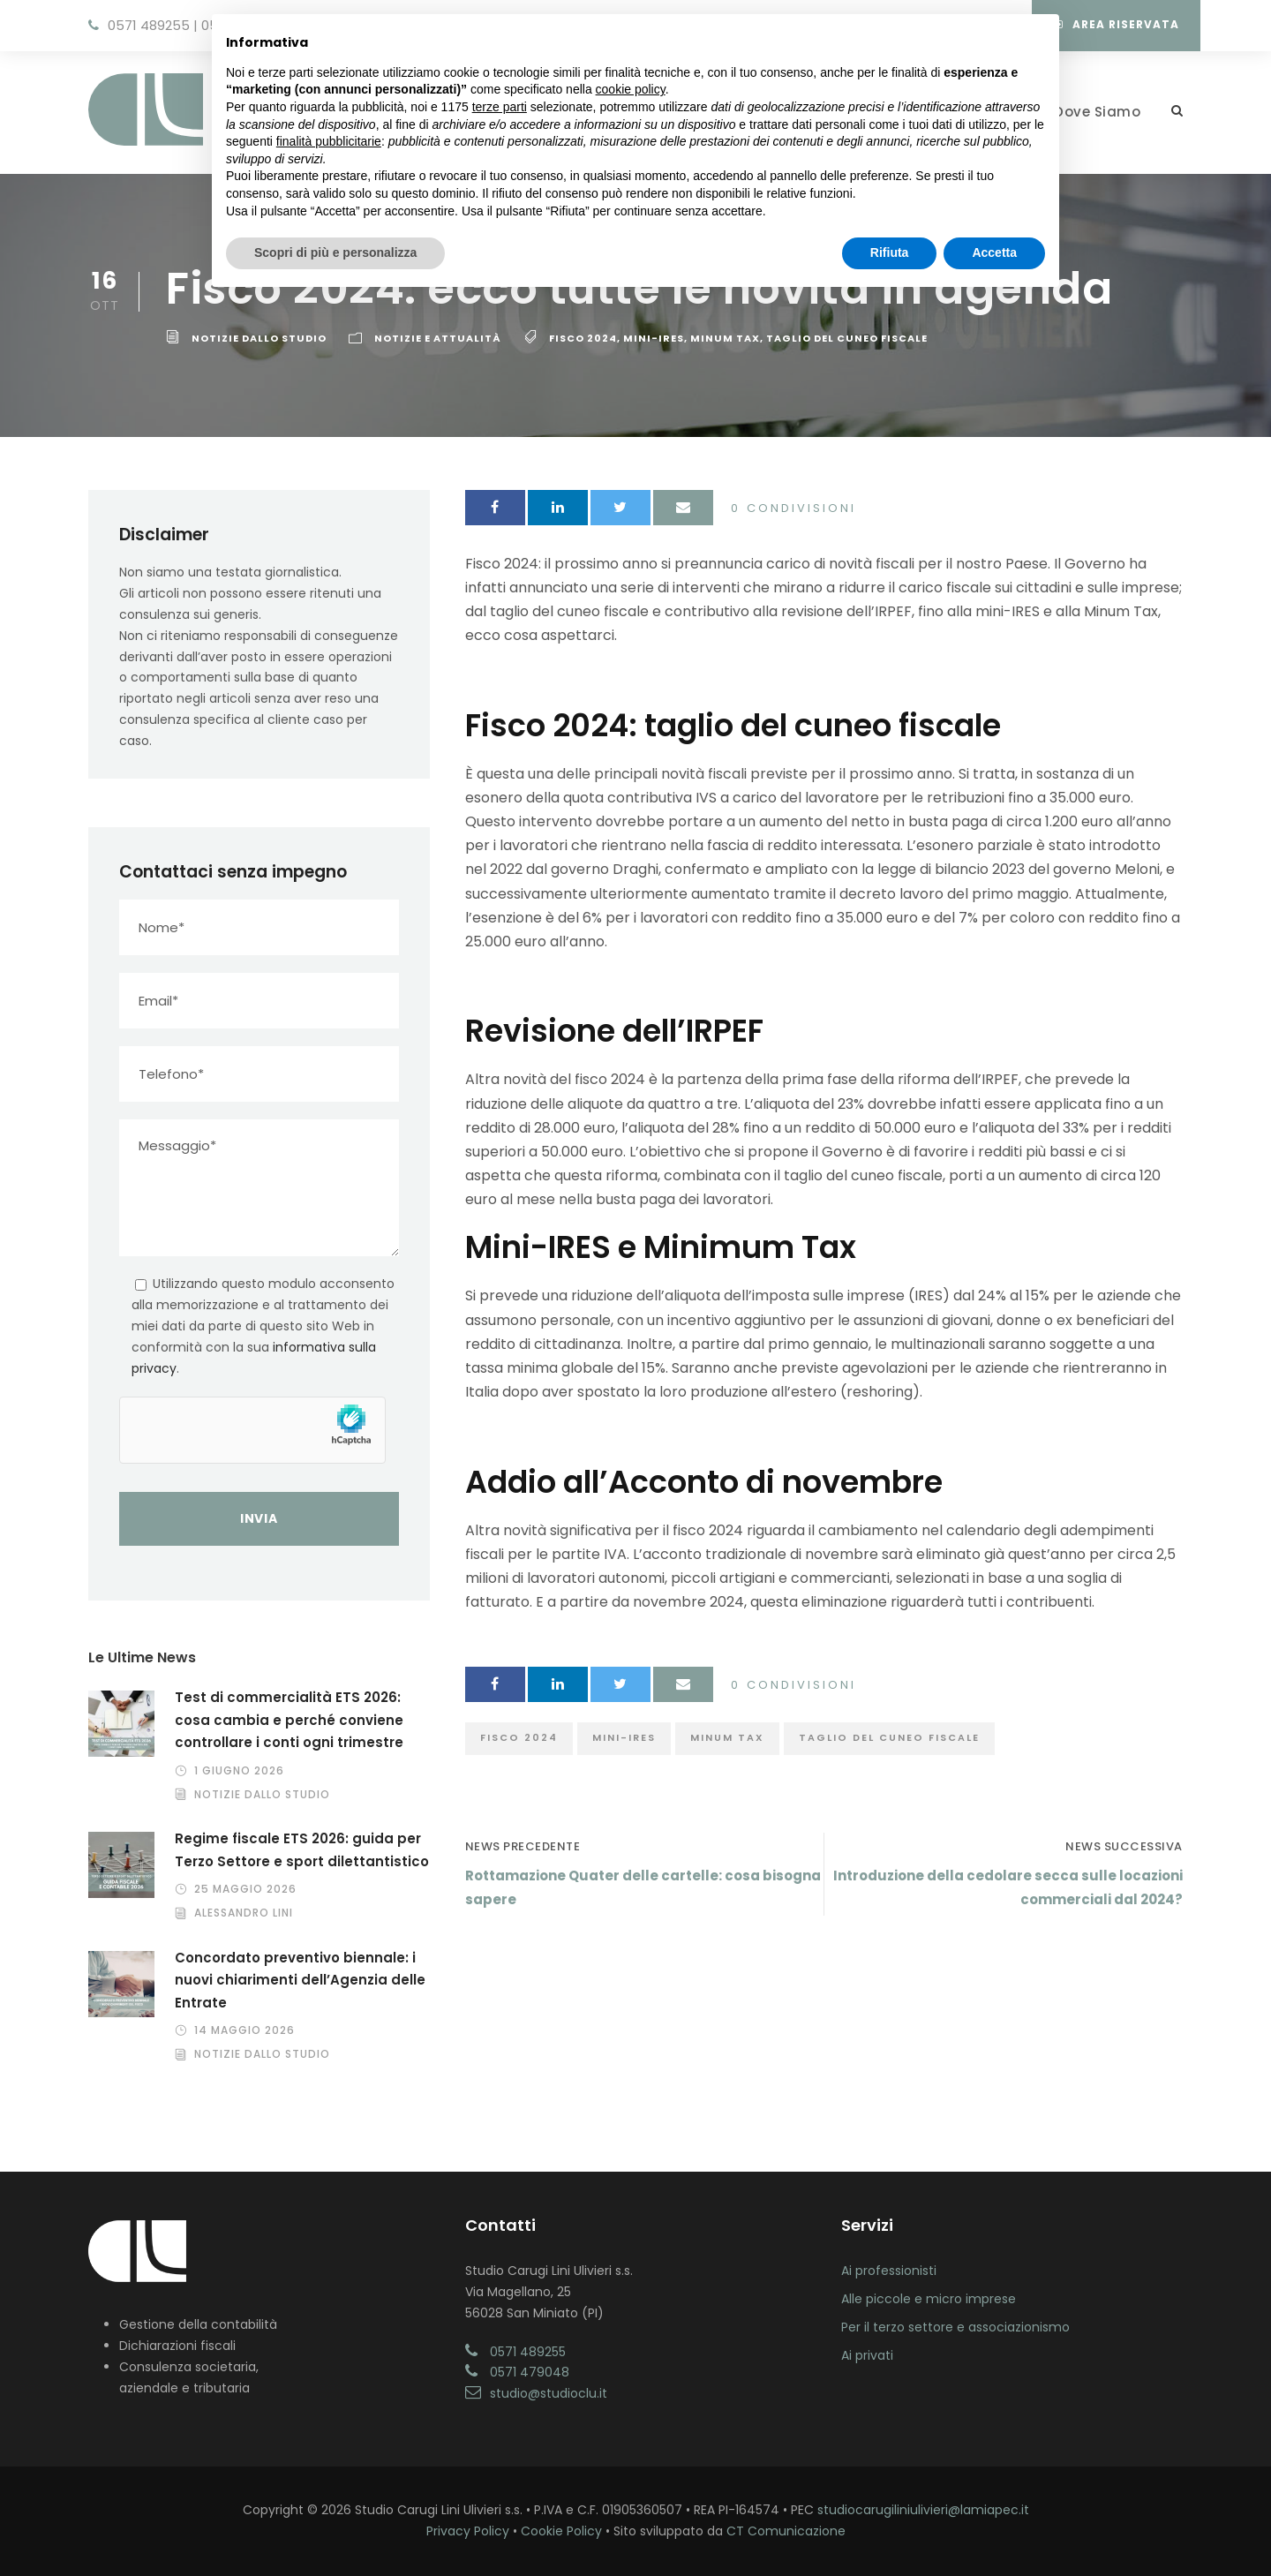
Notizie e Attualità (437, 338)
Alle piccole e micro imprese (928, 2299)
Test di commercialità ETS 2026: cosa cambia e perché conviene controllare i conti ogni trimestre (289, 1719)
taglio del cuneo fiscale (847, 338)
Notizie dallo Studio (259, 338)
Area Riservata (1116, 24)
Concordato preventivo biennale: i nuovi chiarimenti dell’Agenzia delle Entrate (300, 1980)
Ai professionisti (888, 2270)
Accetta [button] (994, 252)
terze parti (499, 107)
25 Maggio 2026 (245, 1888)
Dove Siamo (1097, 111)
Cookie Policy (561, 2531)
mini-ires (653, 338)
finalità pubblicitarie (328, 141)
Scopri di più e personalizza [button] (335, 252)
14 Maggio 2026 (244, 2029)
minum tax (725, 338)
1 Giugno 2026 (239, 1770)
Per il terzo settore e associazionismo (955, 2327)
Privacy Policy (467, 2531)
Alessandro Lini (243, 1912)
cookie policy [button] (631, 89)
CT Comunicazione (786, 2531)
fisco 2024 (583, 338)
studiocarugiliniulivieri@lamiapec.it (923, 2510)
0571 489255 (149, 25)
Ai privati (867, 2355)
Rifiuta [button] (889, 252)
